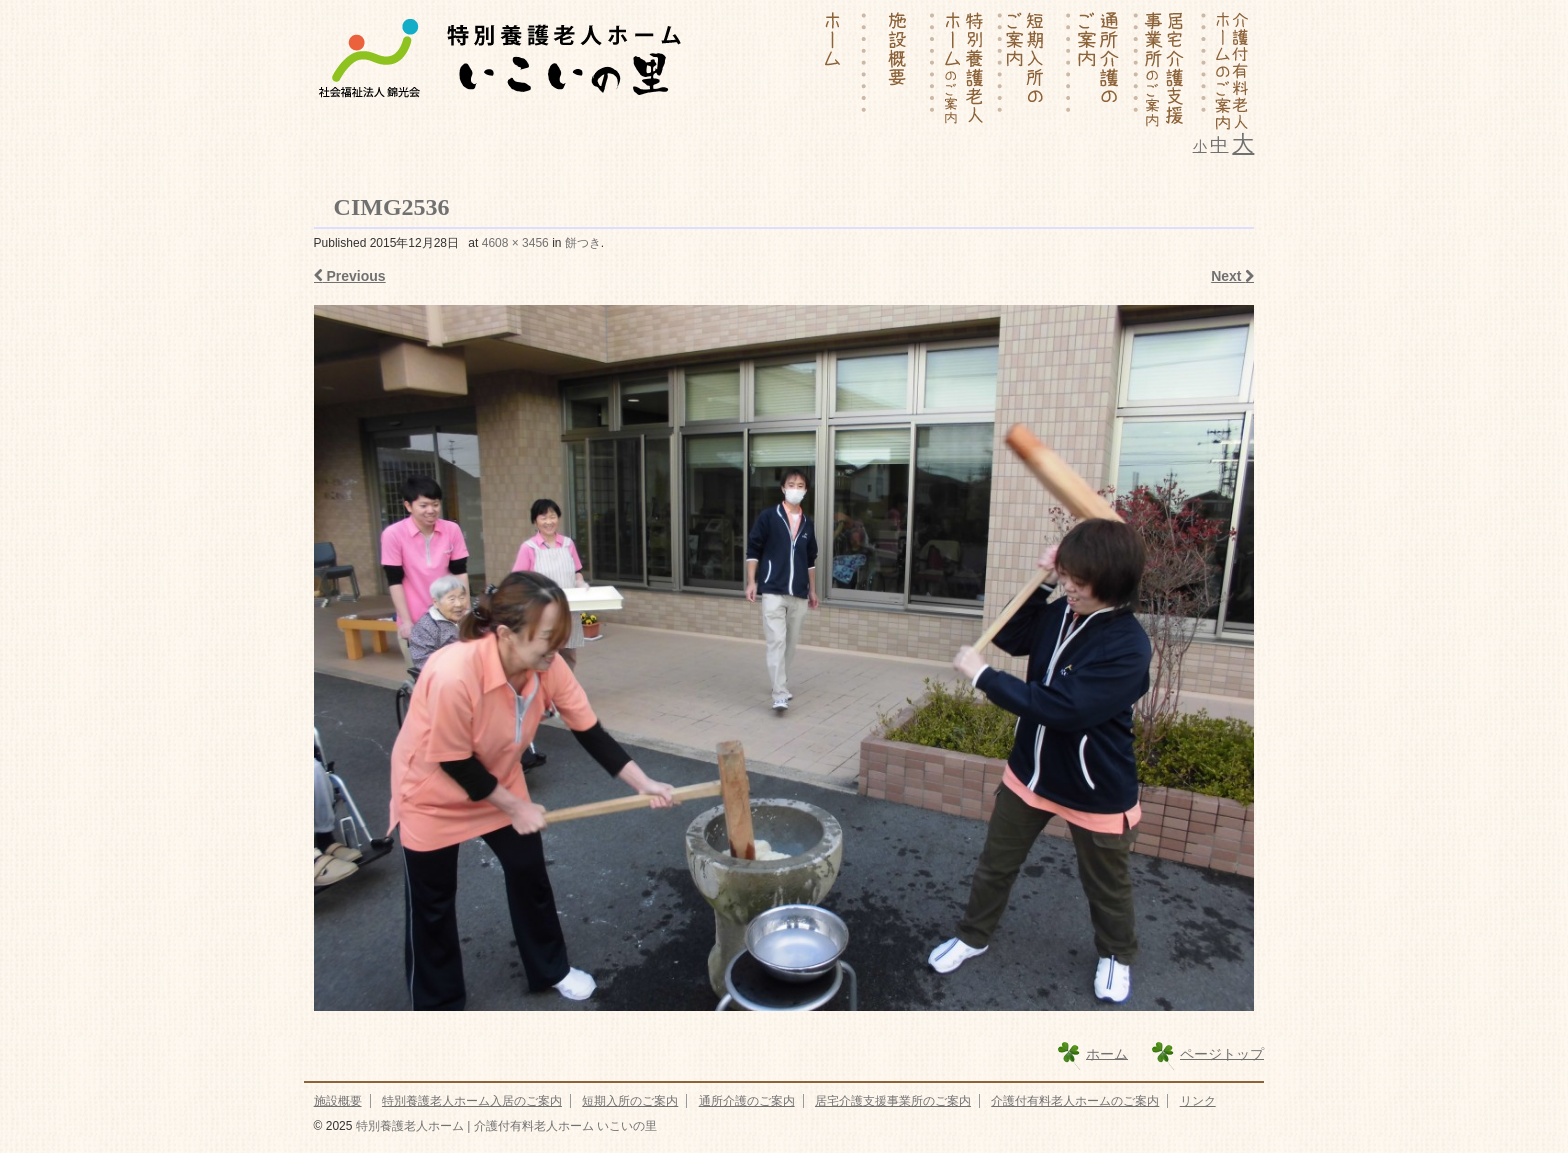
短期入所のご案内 (630, 1101)
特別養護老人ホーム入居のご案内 (472, 1101)
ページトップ (1222, 1053)
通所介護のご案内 (747, 1101)
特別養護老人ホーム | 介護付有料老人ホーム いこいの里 (504, 1126)
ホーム (1107, 1053)
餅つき (583, 243)
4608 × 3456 (515, 243)
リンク (1198, 1101)
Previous (350, 276)
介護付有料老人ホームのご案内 (1075, 1101)
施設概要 (338, 1101)
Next (1232, 276)
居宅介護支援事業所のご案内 (893, 1101)
